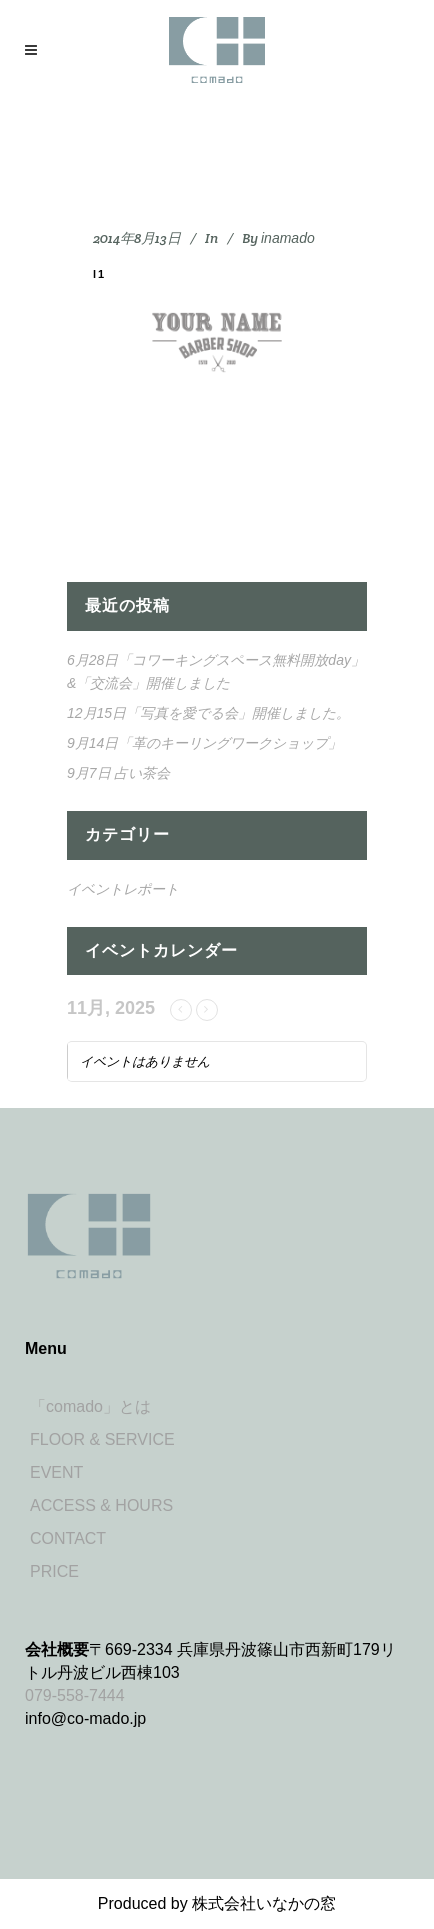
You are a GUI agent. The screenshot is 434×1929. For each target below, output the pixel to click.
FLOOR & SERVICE (102, 1439)
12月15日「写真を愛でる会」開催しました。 (208, 713)
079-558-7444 (75, 1695)
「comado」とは (90, 1406)
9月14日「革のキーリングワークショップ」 (204, 743)
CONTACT (68, 1538)
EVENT (56, 1472)
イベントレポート (123, 889)
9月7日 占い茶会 (118, 773)
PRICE (54, 1571)
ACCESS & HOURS (101, 1505)
